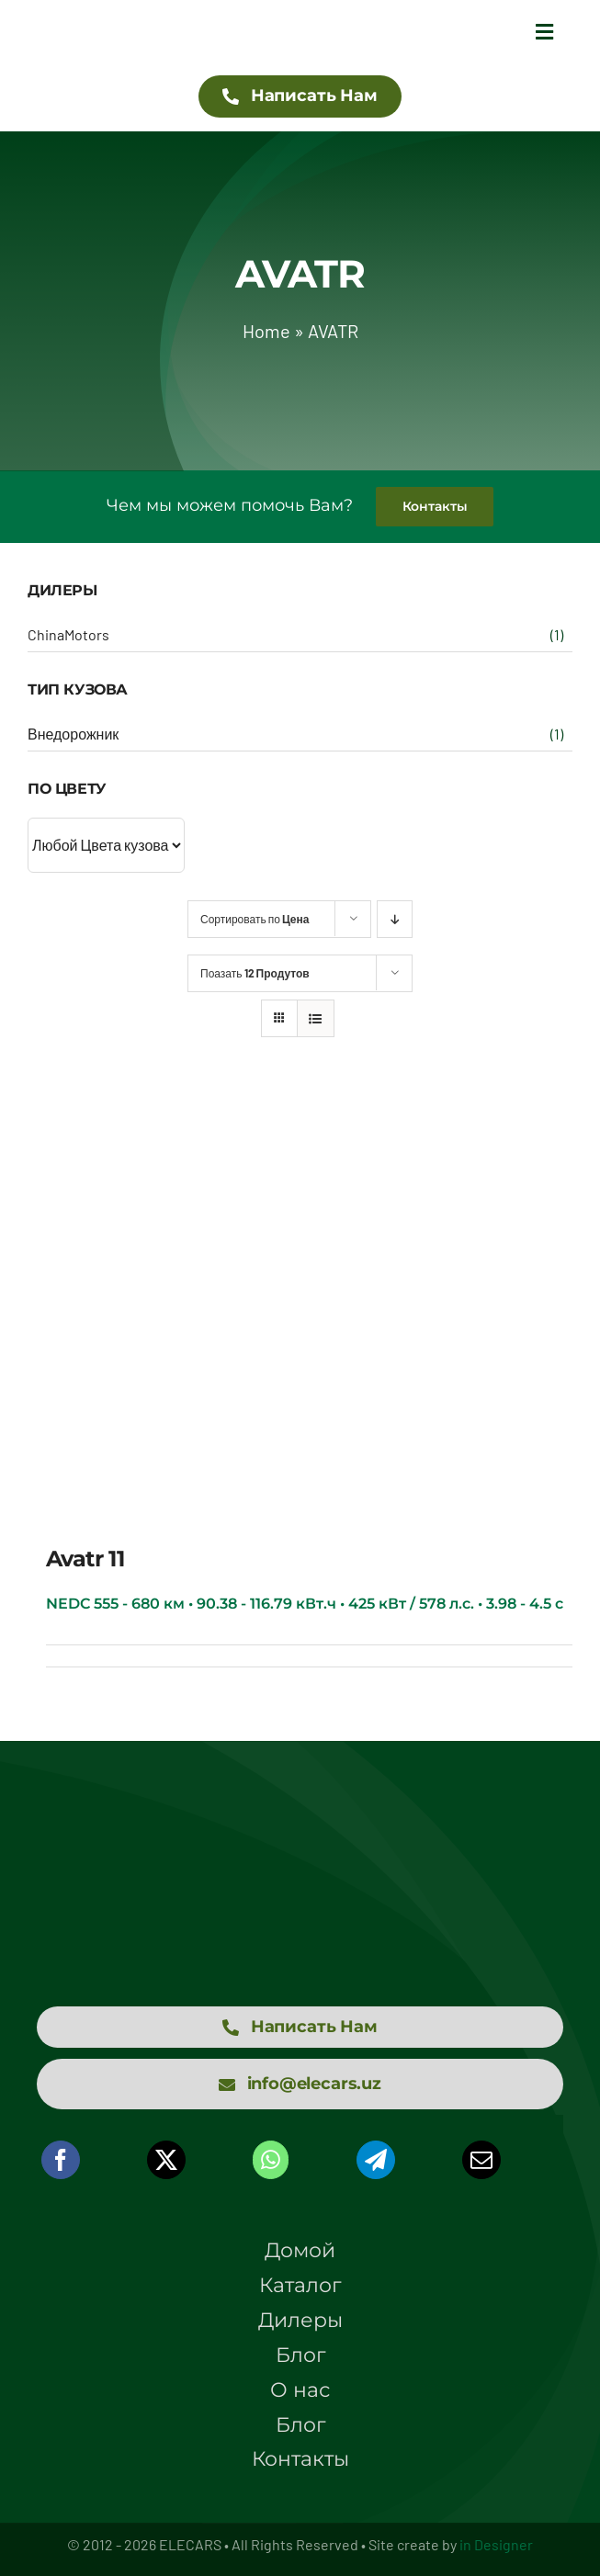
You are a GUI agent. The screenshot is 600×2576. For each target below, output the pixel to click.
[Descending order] (395, 919)
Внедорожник (73, 733)
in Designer (496, 2544)
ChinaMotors (68, 634)
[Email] (481, 2160)
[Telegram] (376, 2160)
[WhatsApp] (270, 2160)
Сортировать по (254, 918)
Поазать (255, 972)
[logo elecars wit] (300, 1843)
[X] (166, 2160)
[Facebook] (61, 2160)
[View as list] (316, 1018)
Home (266, 331)
